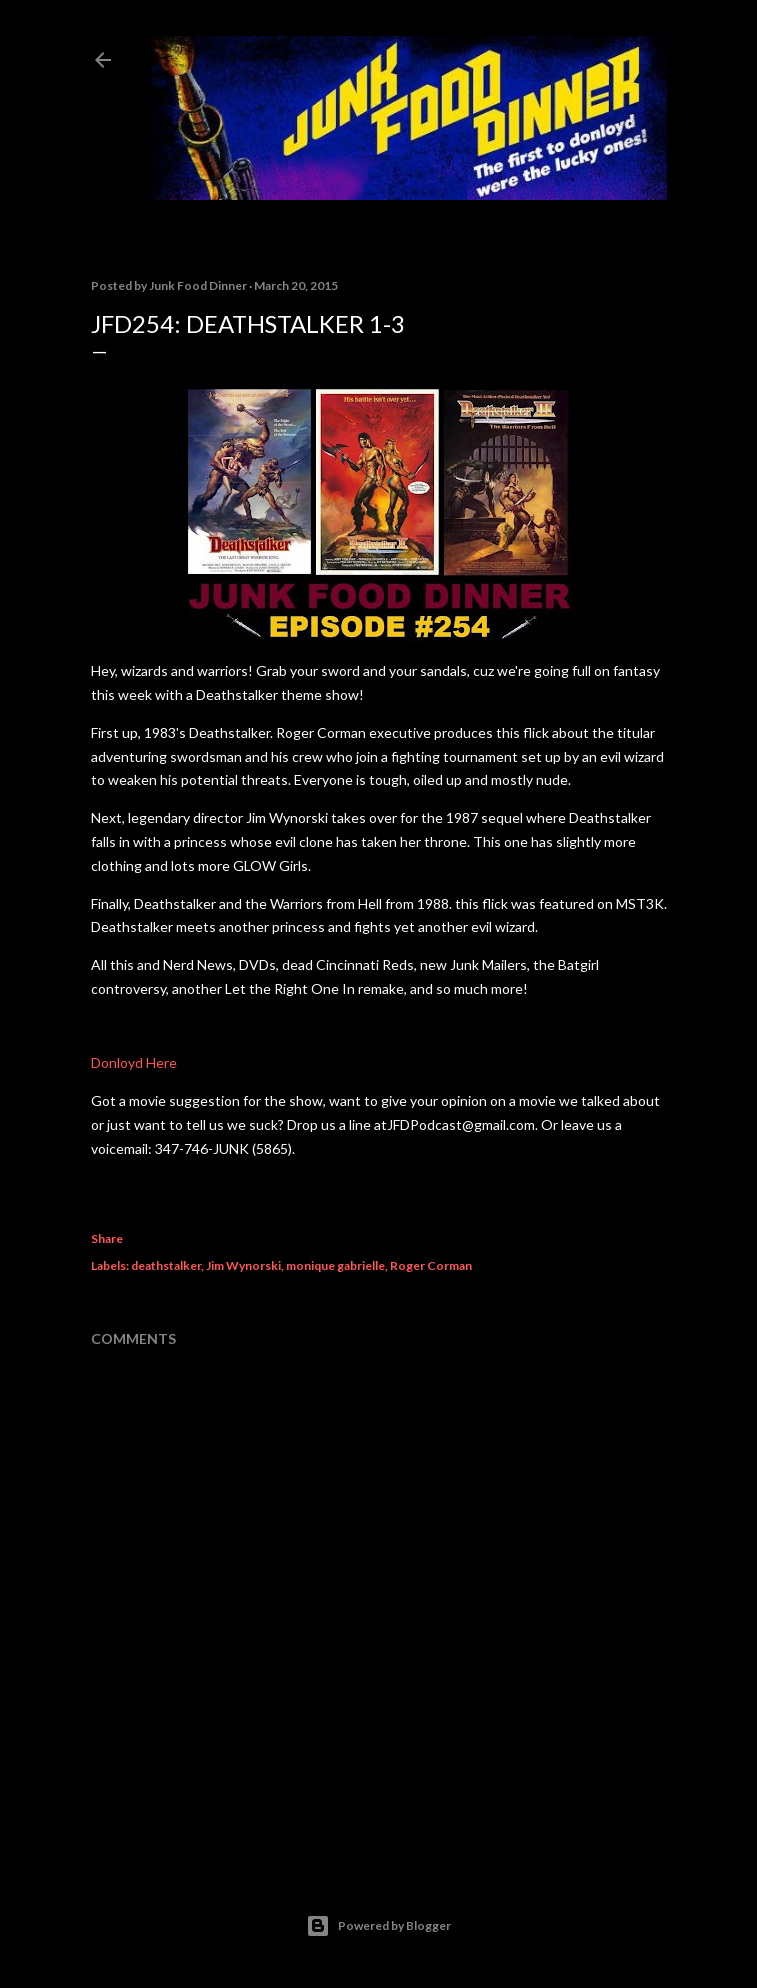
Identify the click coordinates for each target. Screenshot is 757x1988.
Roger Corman (431, 1265)
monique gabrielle (335, 1265)
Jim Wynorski (243, 1265)
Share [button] (107, 1238)
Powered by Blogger (378, 1926)
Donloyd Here (134, 1062)
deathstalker (166, 1265)
